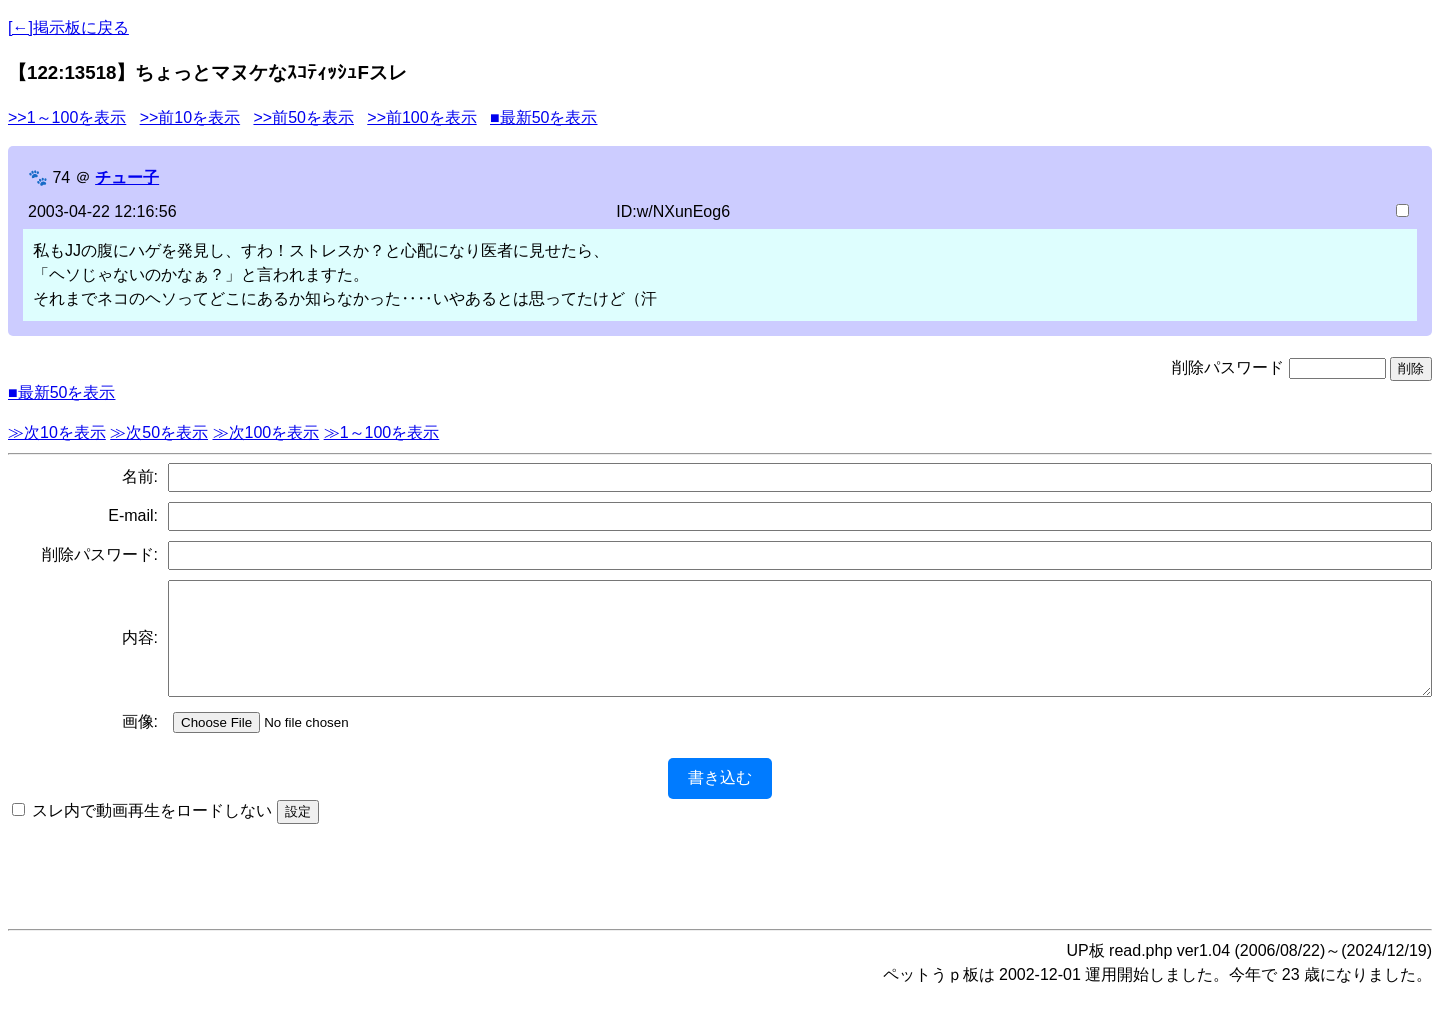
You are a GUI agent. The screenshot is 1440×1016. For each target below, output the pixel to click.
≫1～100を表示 (382, 432)
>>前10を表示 (190, 117)
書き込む (720, 798)
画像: (140, 742)
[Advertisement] (720, 890)
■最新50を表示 (543, 117)
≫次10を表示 (57, 432)
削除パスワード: (100, 554)
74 (61, 177)
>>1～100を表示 (67, 117)
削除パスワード (1228, 367)
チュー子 (127, 177)
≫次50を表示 (159, 432)
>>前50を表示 (303, 117)
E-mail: (133, 515)
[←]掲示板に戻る (68, 27)
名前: (140, 476)
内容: (140, 648)
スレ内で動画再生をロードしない (152, 831)
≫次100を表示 (266, 432)
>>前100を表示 (421, 117)
